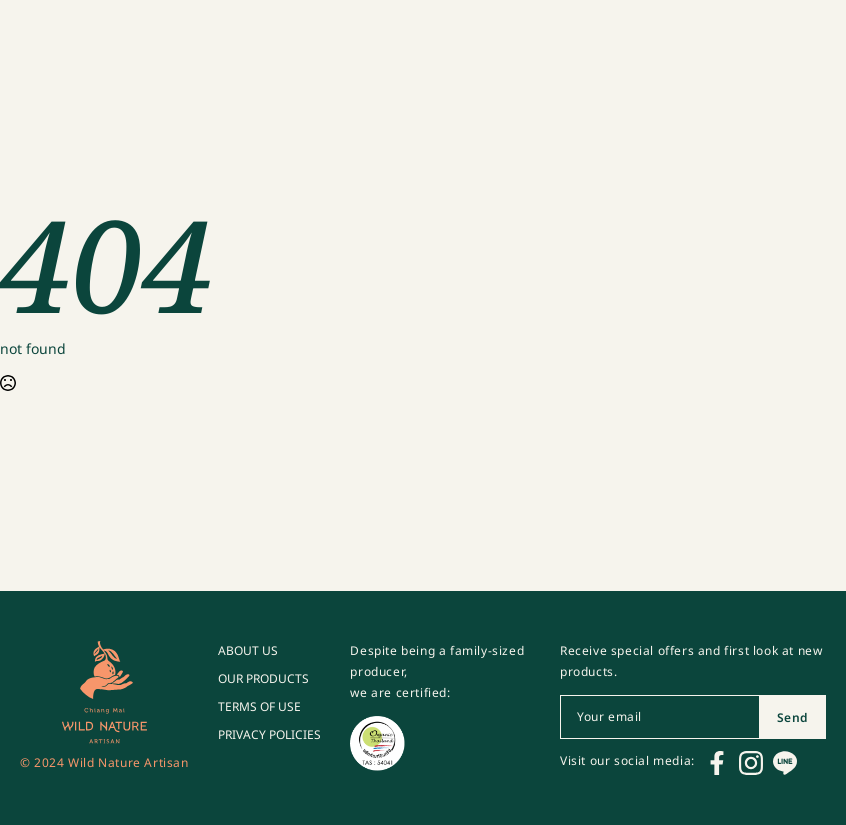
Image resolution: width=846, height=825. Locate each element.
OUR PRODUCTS (263, 679)
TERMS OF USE (259, 707)
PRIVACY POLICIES (269, 735)
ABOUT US (248, 651)
